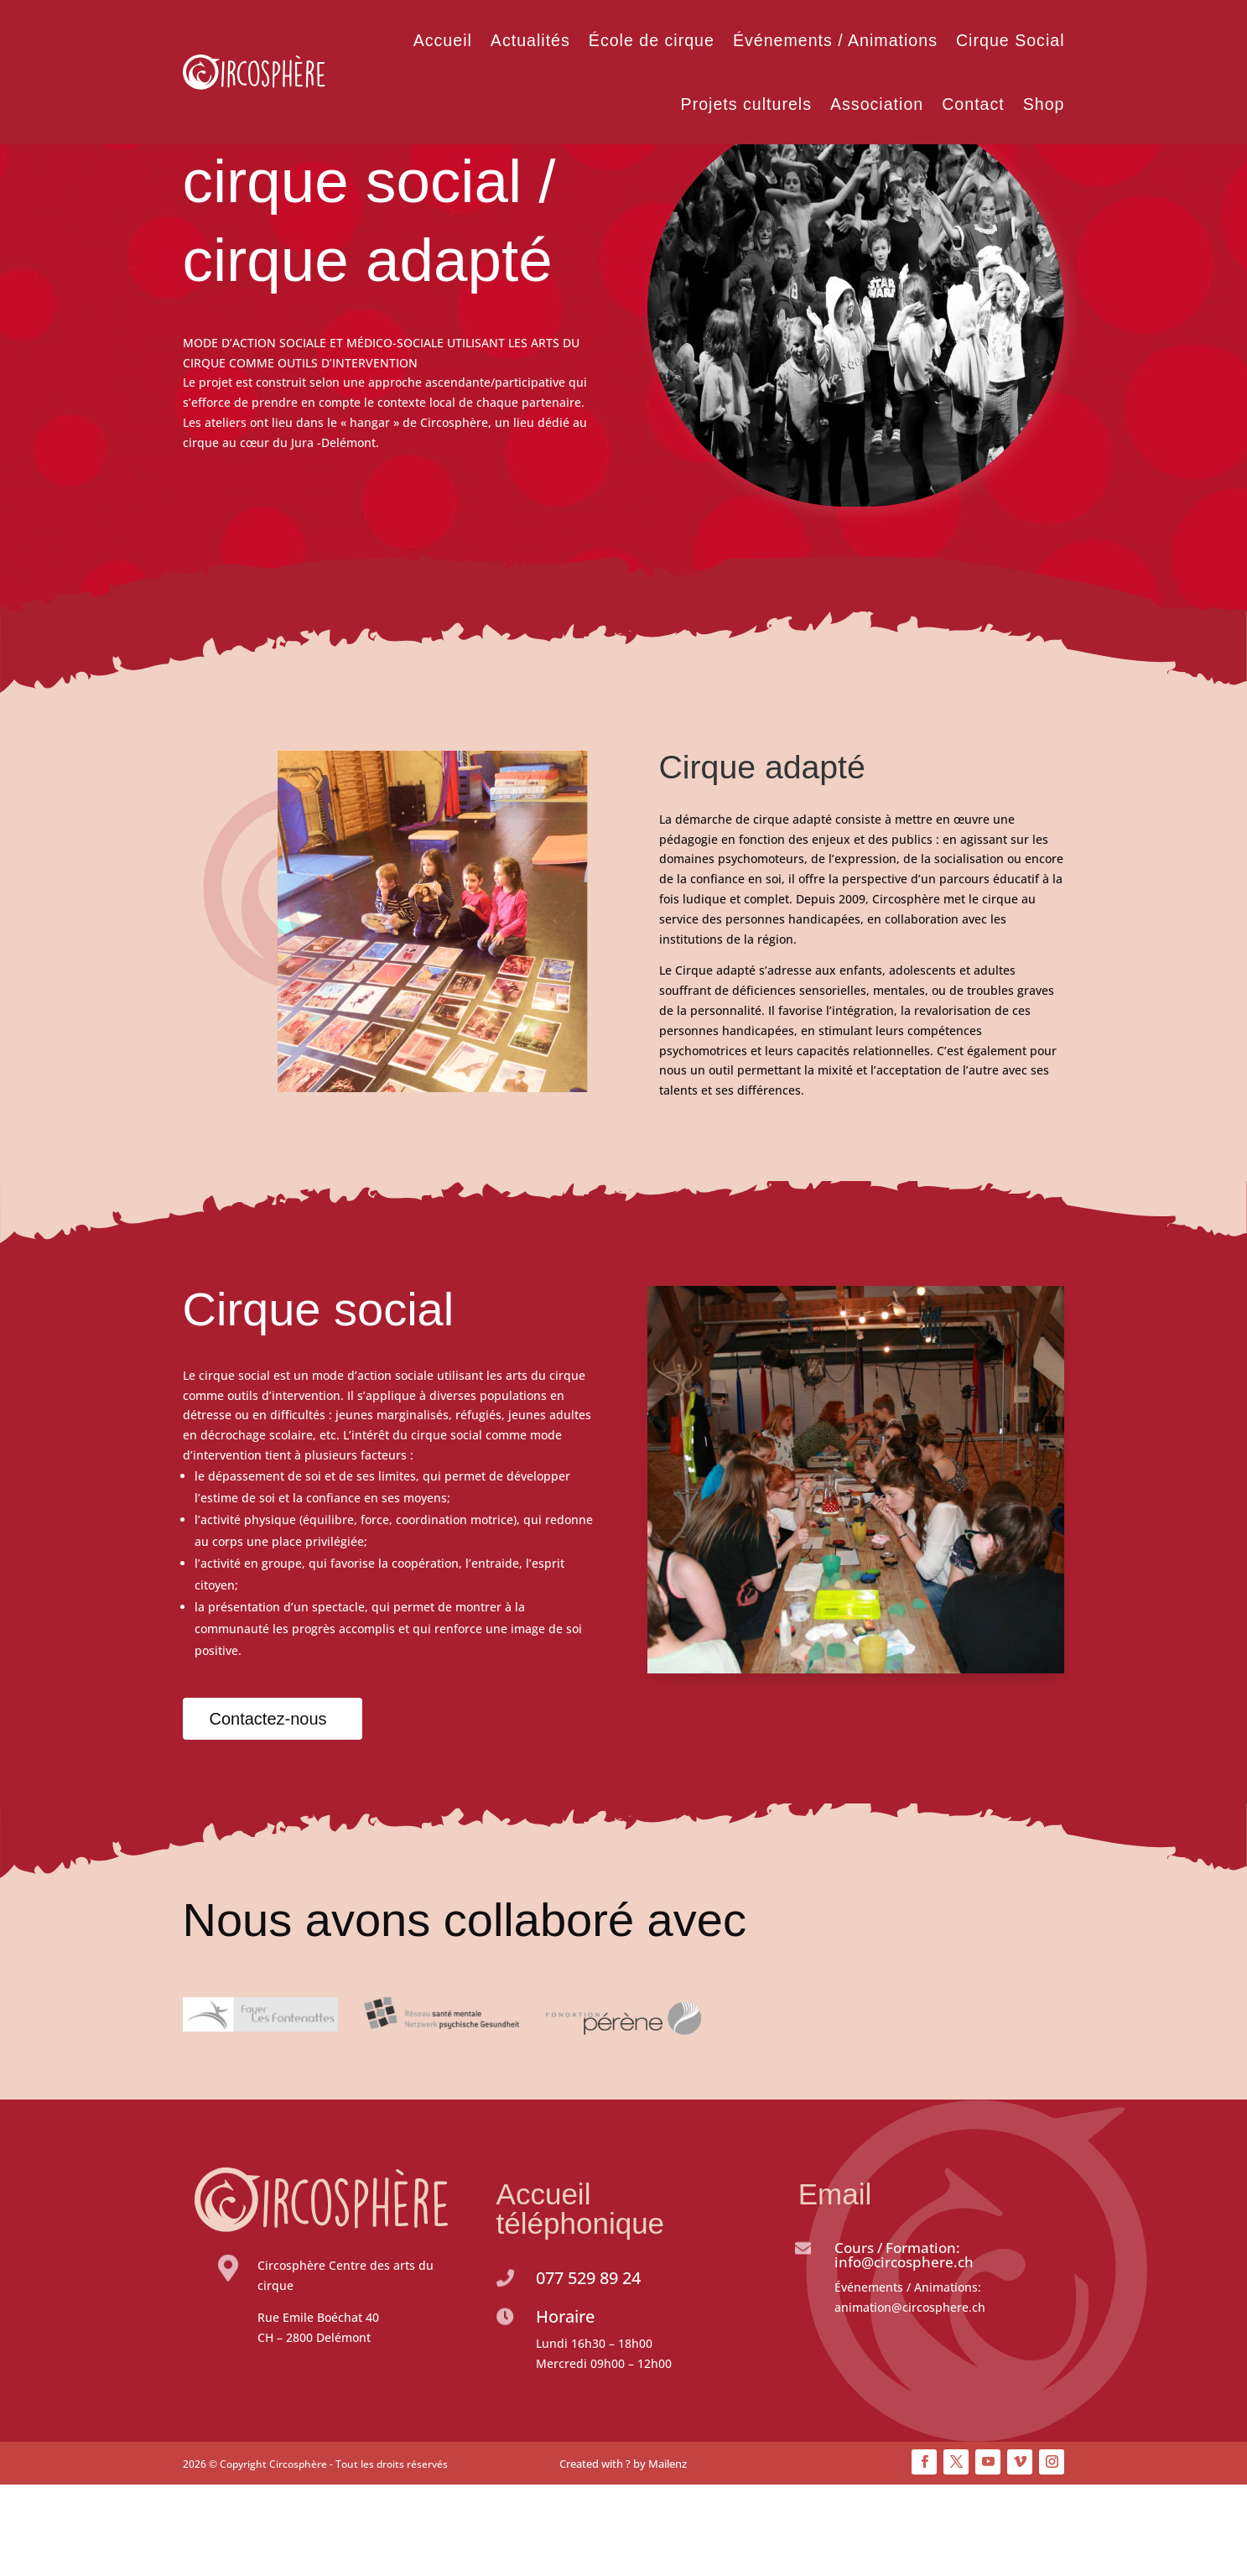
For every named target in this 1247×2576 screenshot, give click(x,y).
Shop (1044, 104)
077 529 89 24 (588, 2369)
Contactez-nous (268, 1810)
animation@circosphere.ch (909, 2399)
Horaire (565, 2407)
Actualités (530, 40)
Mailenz (667, 2555)
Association (876, 104)
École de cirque (651, 40)
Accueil (442, 40)
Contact (973, 104)
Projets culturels (746, 104)
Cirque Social (1010, 40)
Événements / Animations (835, 40)
